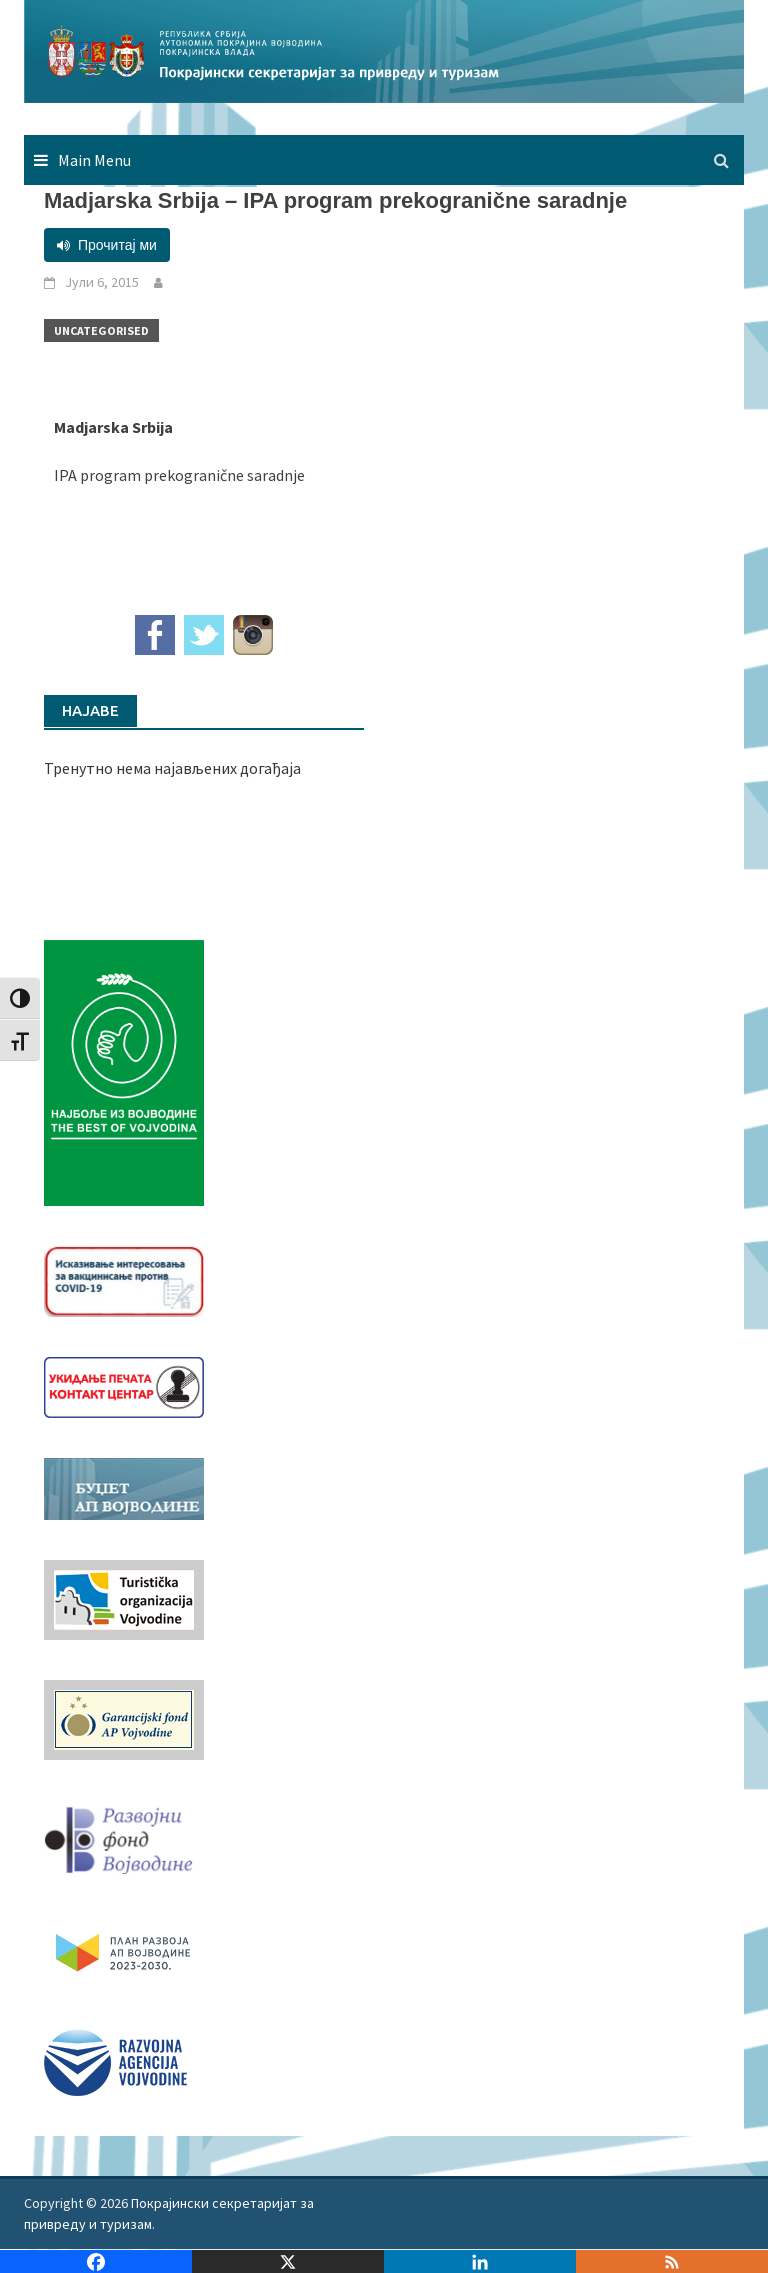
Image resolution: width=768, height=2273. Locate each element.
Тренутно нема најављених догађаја (172, 768)
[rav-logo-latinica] (115, 2060)
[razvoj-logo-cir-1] (124, 1949)
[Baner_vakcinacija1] (124, 1280)
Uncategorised (101, 330)
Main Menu (94, 160)
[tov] (124, 1598)
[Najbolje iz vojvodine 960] (124, 1071)
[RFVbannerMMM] (124, 1835)
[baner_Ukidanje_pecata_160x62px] (124, 1386)
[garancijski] (124, 1718)
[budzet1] (124, 1487)
